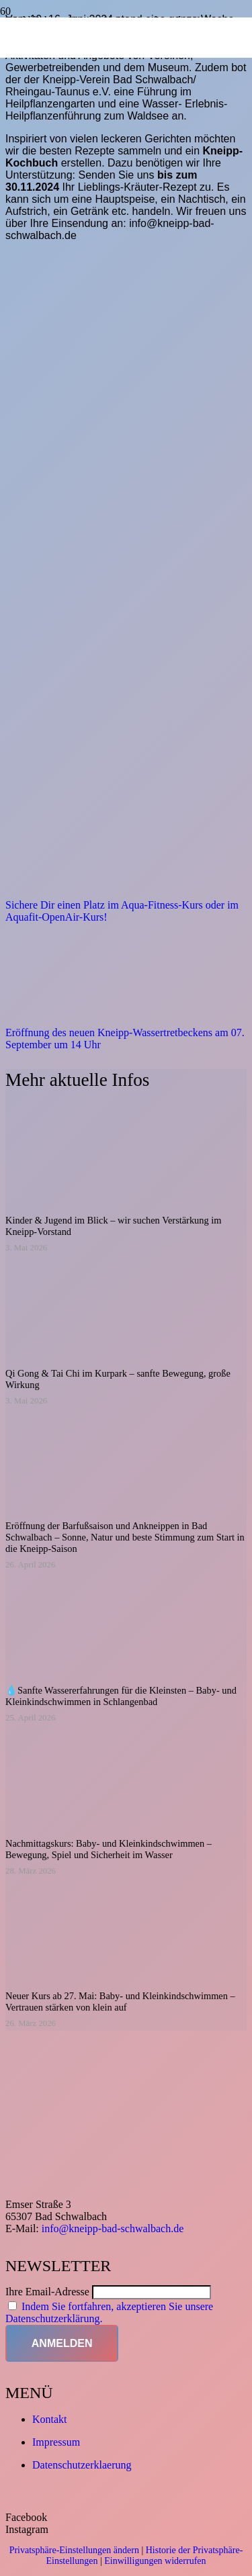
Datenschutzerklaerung (81, 2465)
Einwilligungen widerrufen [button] (155, 2561)
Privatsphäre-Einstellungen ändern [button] (74, 2550)
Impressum (56, 2442)
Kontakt (49, 2419)
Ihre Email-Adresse (47, 2291)
